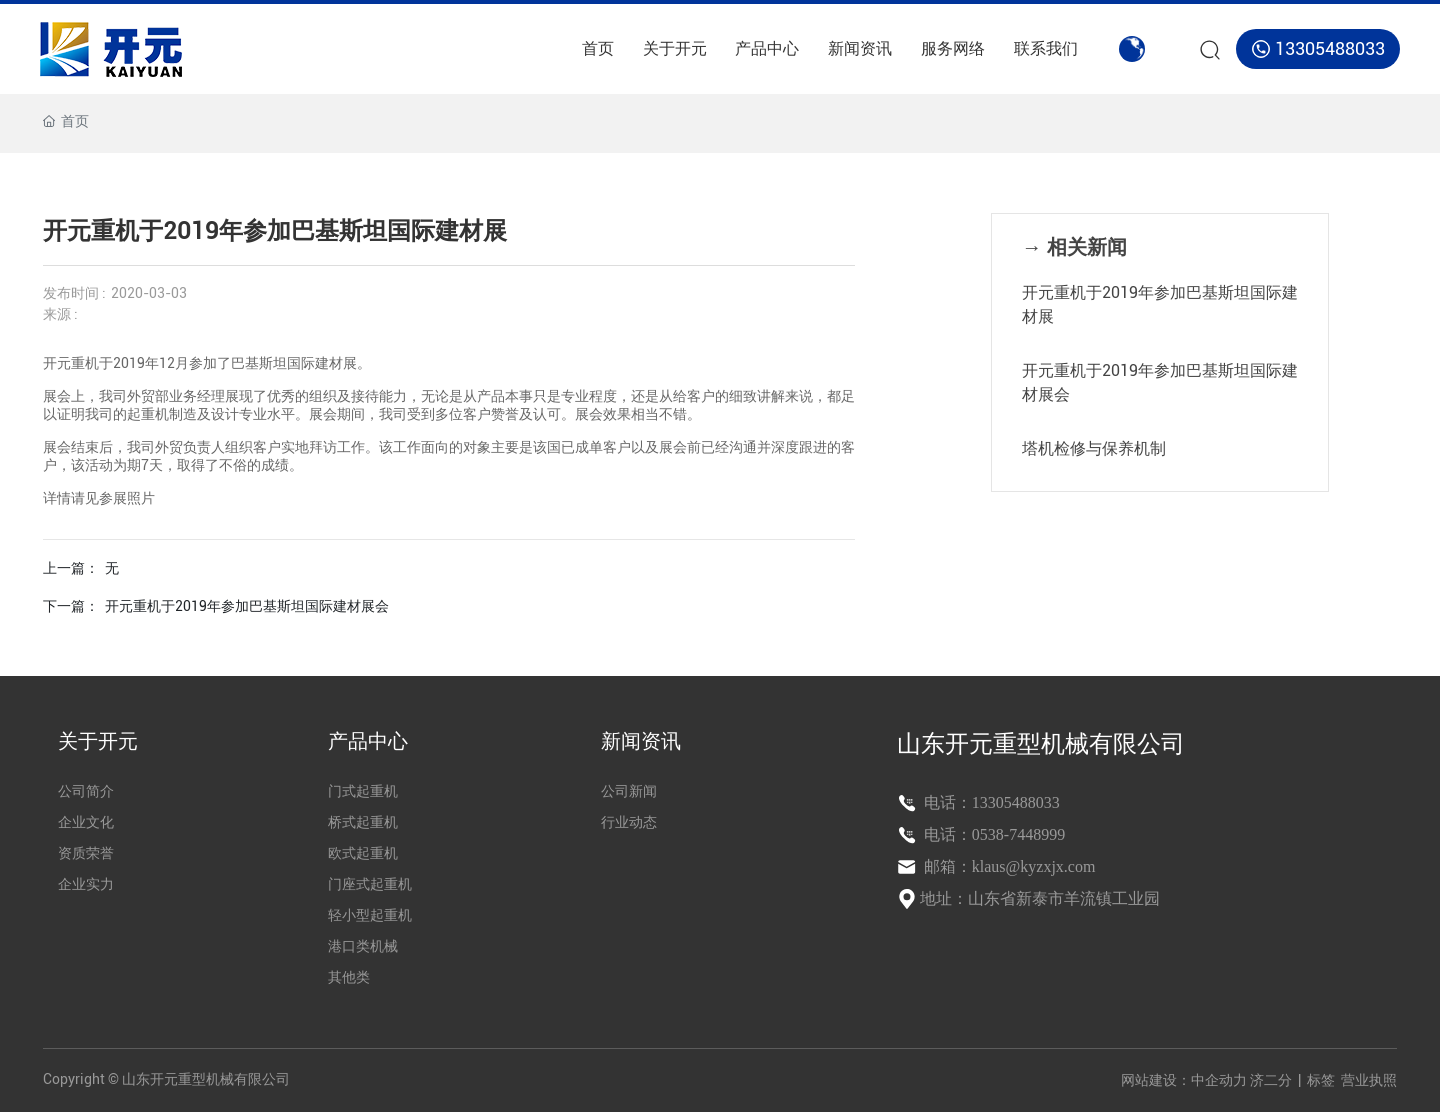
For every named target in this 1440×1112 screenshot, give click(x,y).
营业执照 (1369, 1080)
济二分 (1272, 1080)
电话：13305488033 (990, 802)
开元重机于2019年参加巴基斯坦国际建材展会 (247, 606)
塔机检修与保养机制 (1094, 448)
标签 (1321, 1080)
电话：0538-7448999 (992, 834)
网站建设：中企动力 (1184, 1080)
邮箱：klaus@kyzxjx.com (1008, 866)
